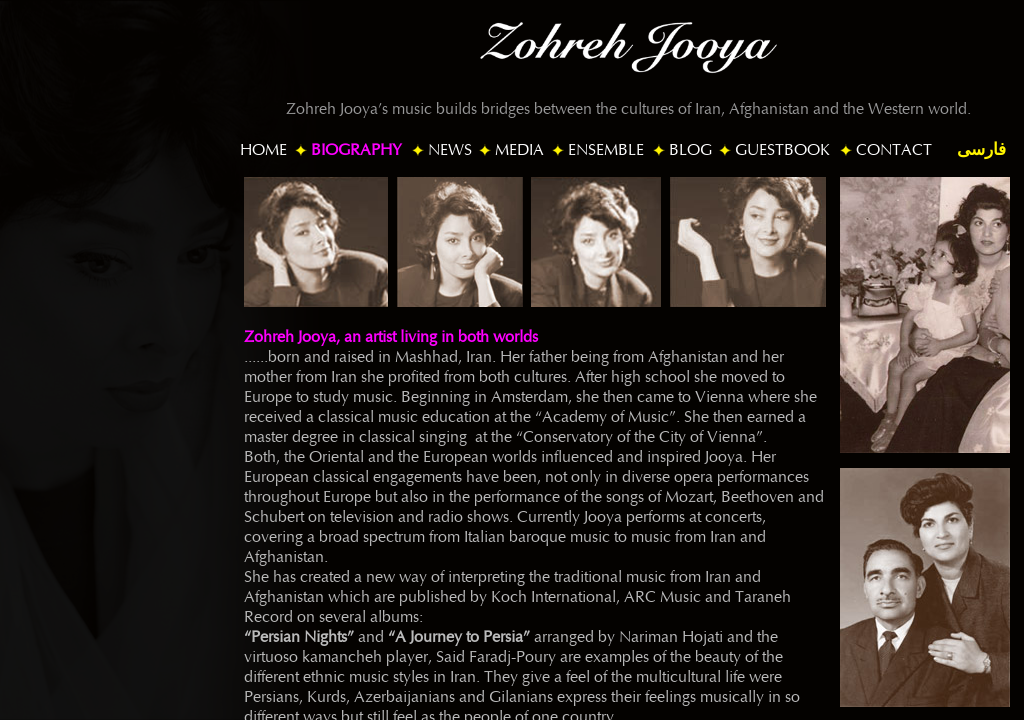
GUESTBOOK (782, 150)
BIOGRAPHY (356, 150)
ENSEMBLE (606, 150)
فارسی (981, 149)
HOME (263, 150)
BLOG (690, 150)
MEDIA (519, 150)
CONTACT (894, 150)
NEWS (450, 150)
